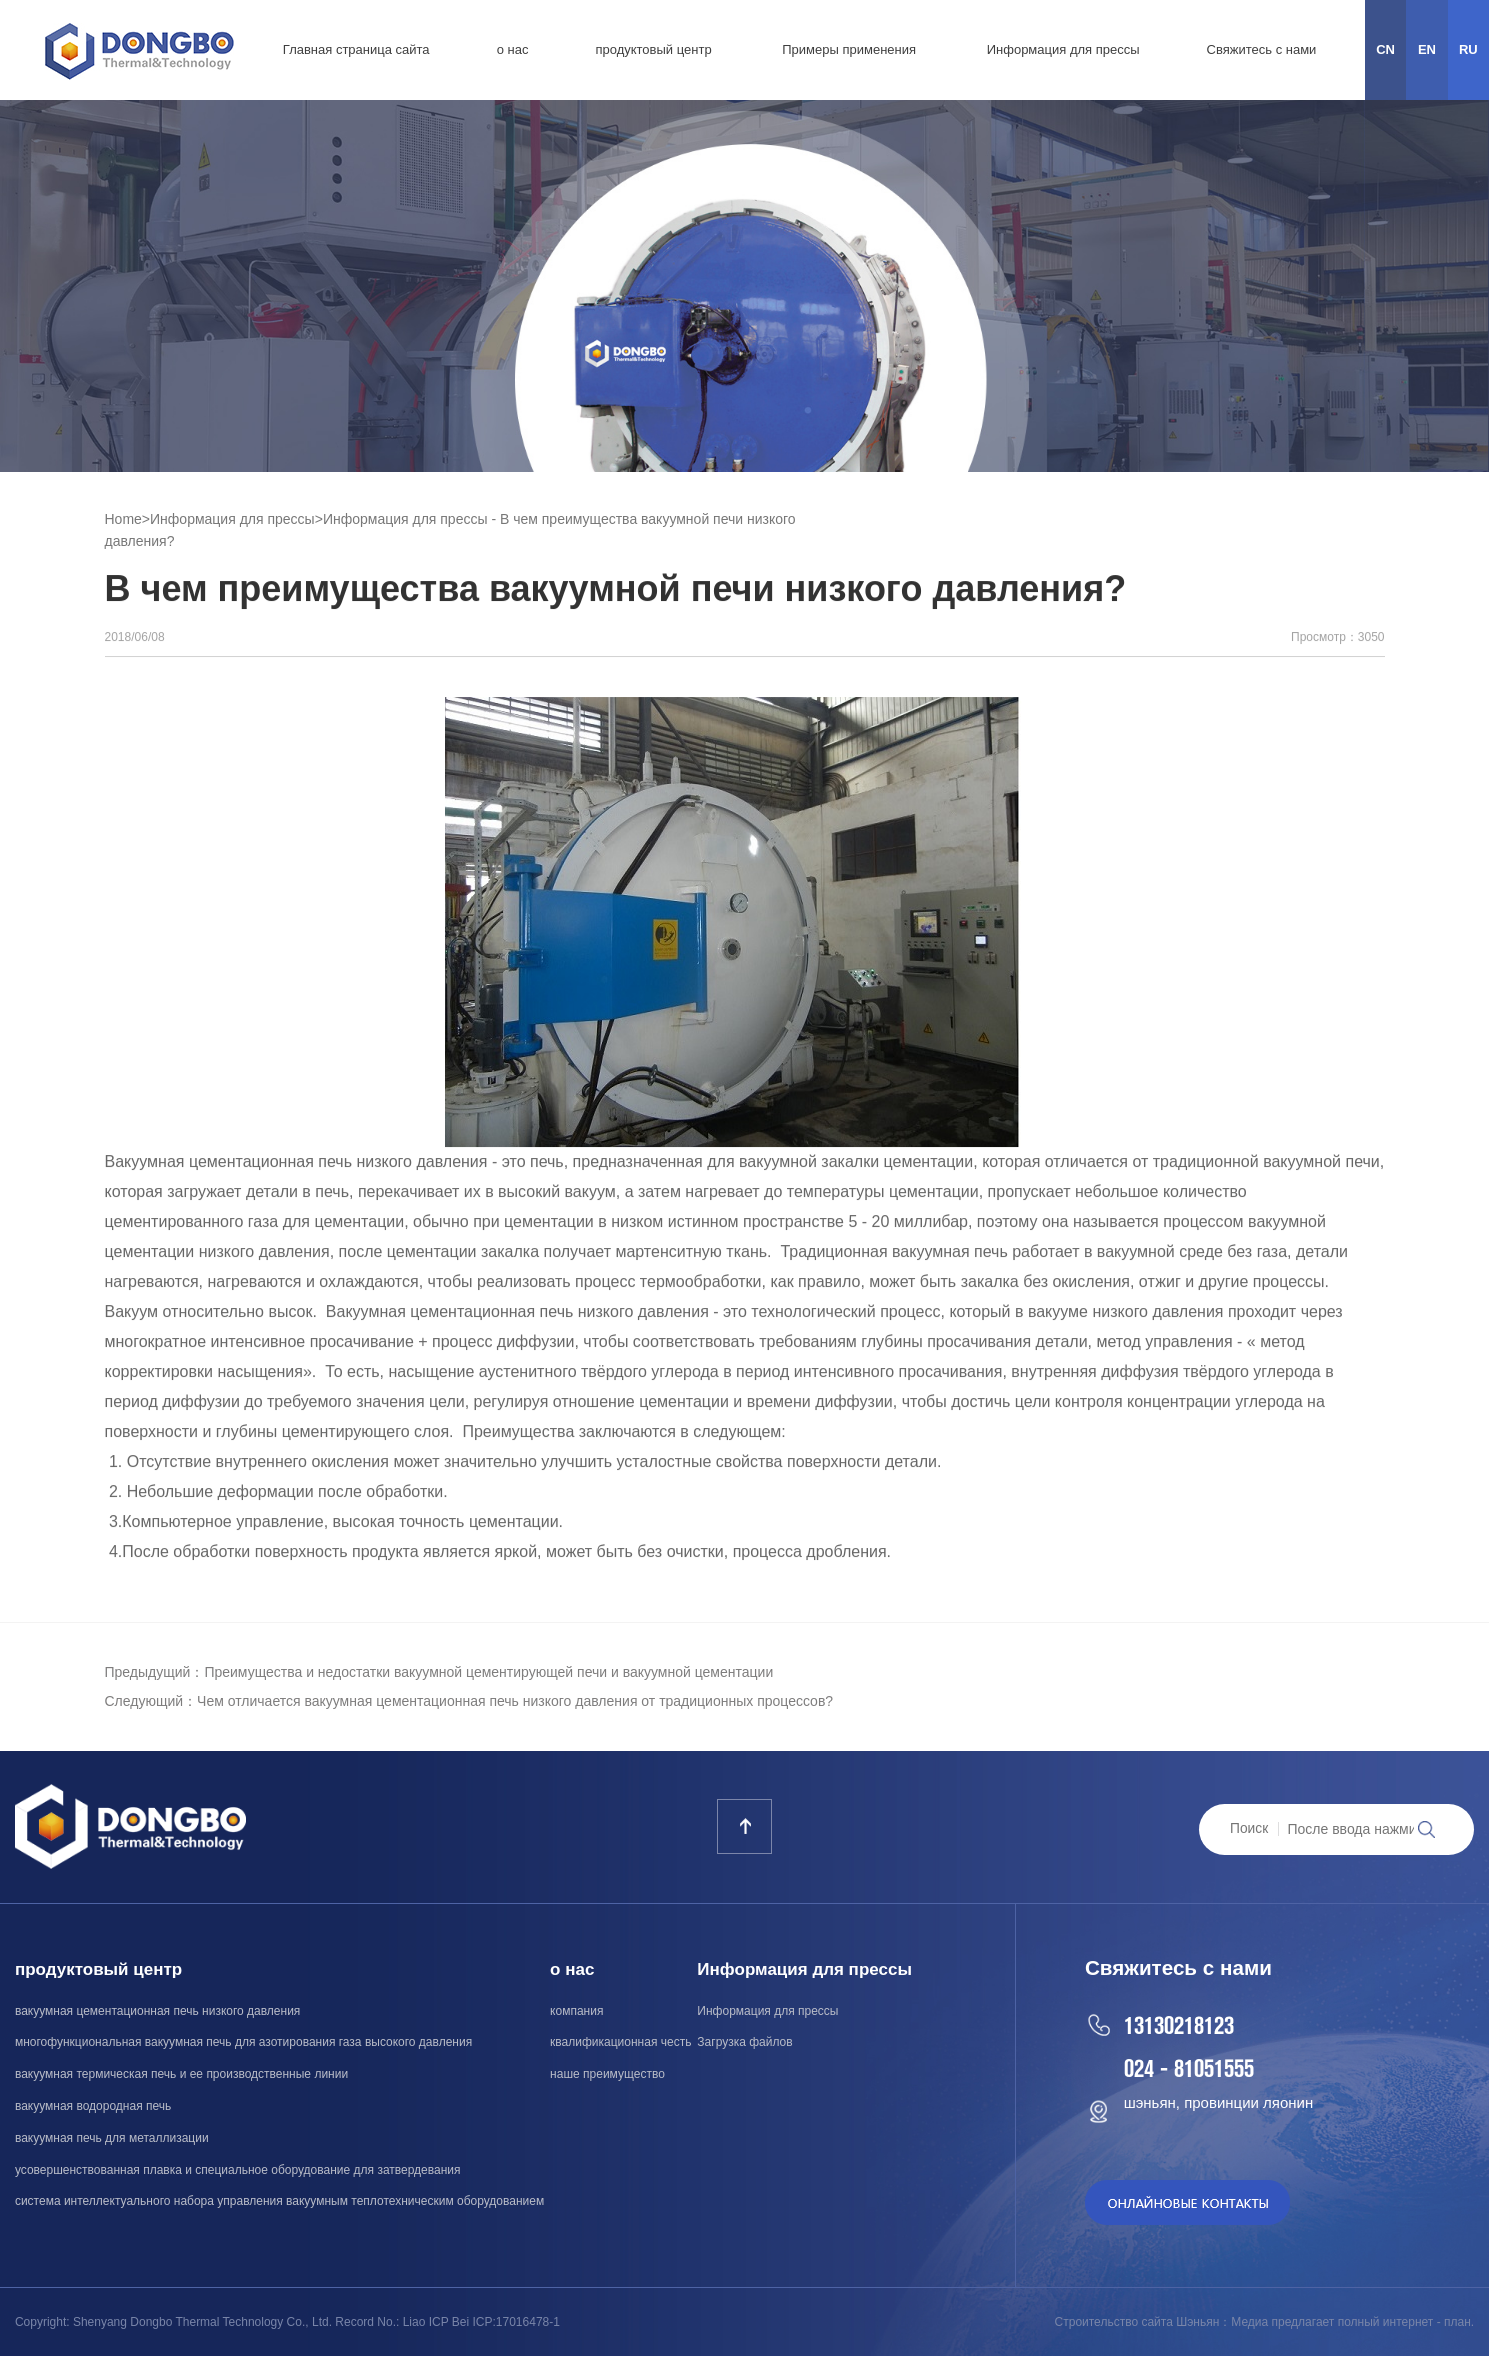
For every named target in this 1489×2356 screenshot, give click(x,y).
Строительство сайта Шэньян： (1143, 2322)
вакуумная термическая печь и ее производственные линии (181, 2074)
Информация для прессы (1063, 49)
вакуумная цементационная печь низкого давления (157, 2011)
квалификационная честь (620, 2042)
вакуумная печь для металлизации (112, 2138)
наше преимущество (607, 2074)
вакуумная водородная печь (93, 2106)
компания (576, 2011)
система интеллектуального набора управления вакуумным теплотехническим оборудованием (279, 2201)
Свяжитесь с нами (1262, 49)
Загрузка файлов (744, 2042)
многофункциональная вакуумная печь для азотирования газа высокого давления (243, 2042)
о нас (513, 49)
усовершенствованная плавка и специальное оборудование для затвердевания (238, 2170)
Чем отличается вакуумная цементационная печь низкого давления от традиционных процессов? (515, 1701)
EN (1427, 49)
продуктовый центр (653, 49)
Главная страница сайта (356, 49)
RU (1468, 49)
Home (123, 519)
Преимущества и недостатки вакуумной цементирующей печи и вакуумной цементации (488, 1672)
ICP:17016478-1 (516, 2322)
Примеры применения (849, 49)
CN (1385, 49)
